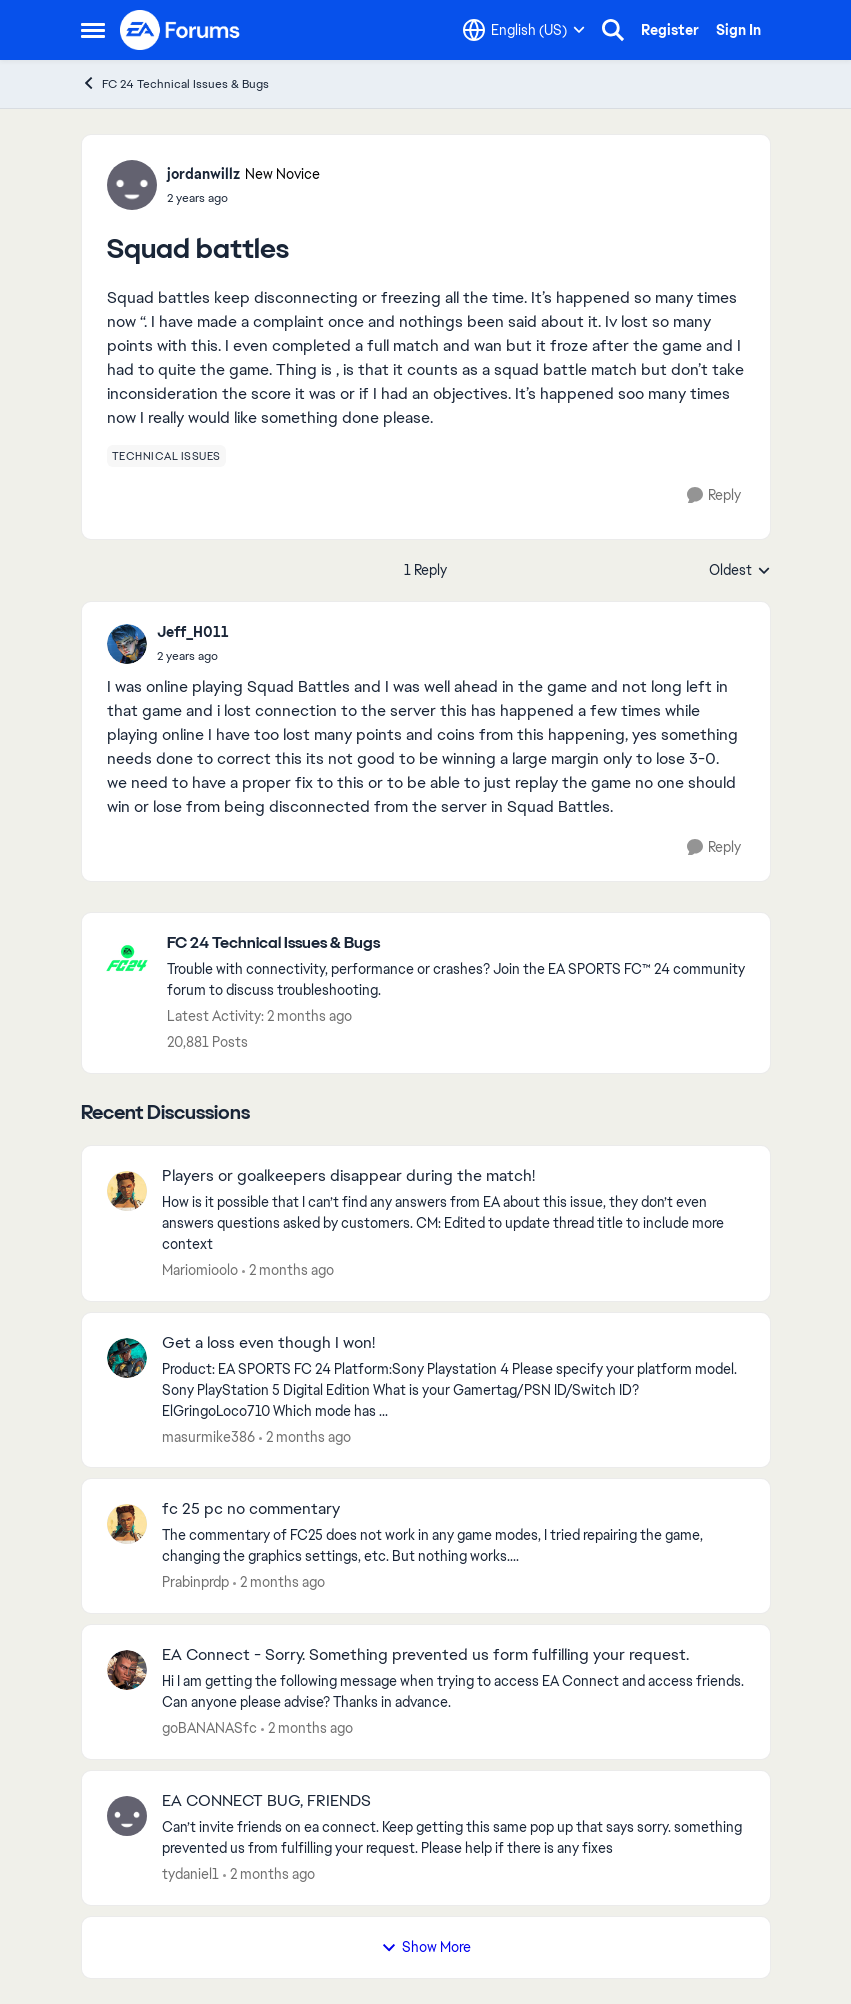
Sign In (738, 30)
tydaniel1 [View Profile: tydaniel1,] (190, 1874)
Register (670, 30)
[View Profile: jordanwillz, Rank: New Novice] (132, 185)
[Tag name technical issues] (166, 456)
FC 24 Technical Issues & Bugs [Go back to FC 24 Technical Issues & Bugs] (175, 83)
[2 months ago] (288, 1270)
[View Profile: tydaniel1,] (127, 1816)
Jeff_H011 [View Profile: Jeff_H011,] (193, 632)
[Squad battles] (193, 656)
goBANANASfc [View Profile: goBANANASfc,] (209, 1728)
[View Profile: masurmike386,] (127, 1358)
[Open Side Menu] (93, 30)
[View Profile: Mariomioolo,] (127, 1191)
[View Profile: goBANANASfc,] (127, 1670)
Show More (426, 1947)
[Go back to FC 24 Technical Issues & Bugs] (458, 943)
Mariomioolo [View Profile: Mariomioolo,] (200, 1270)
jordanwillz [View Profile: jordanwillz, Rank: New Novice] (203, 174)
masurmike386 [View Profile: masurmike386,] (208, 1436)
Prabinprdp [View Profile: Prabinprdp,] (195, 1582)
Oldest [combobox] (740, 571)
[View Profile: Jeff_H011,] (127, 644)
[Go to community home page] (181, 30)
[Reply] (714, 495)
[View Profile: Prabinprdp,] (127, 1524)
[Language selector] (524, 30)
